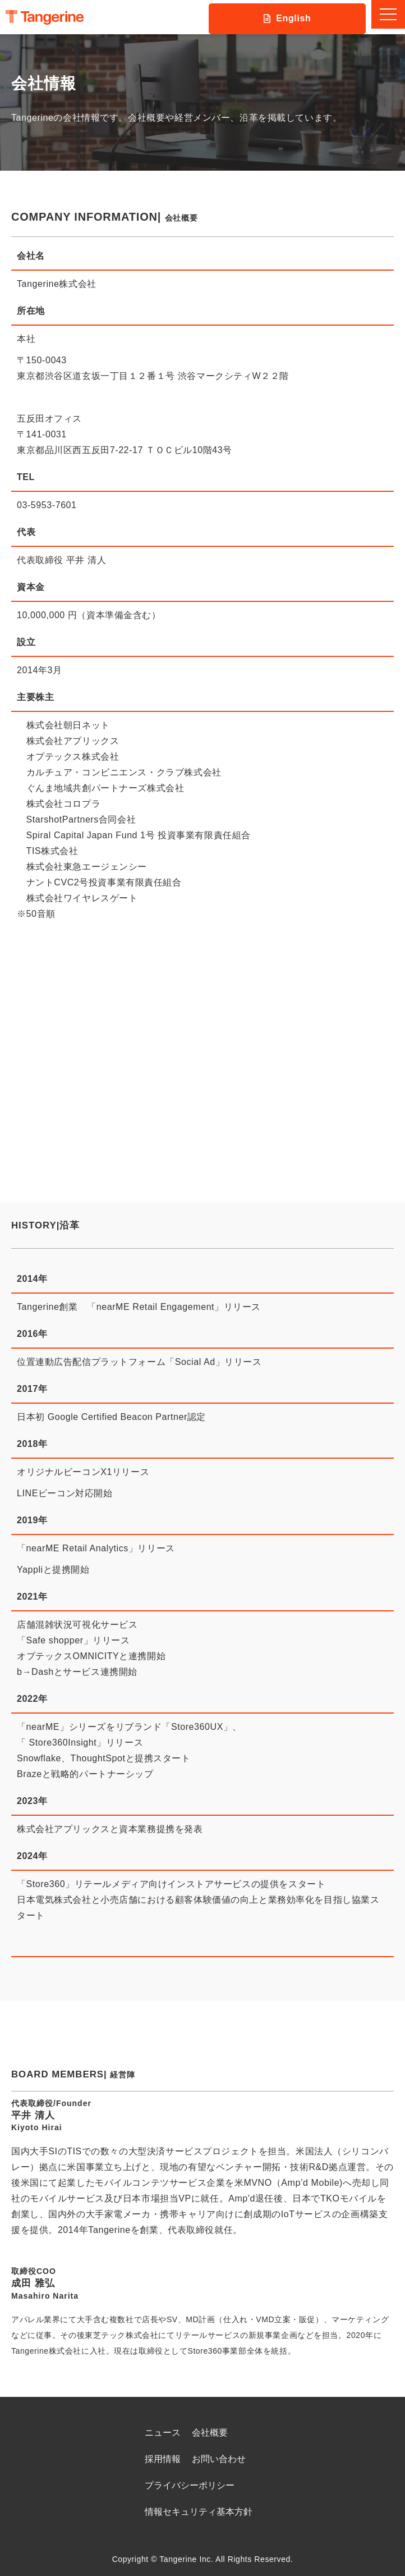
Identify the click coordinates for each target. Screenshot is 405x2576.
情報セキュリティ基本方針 (198, 2511)
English (293, 18)
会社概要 (210, 2432)
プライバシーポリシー (189, 2485)
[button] (388, 14)
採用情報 (163, 2459)
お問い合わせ (219, 2459)
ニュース (163, 2432)
